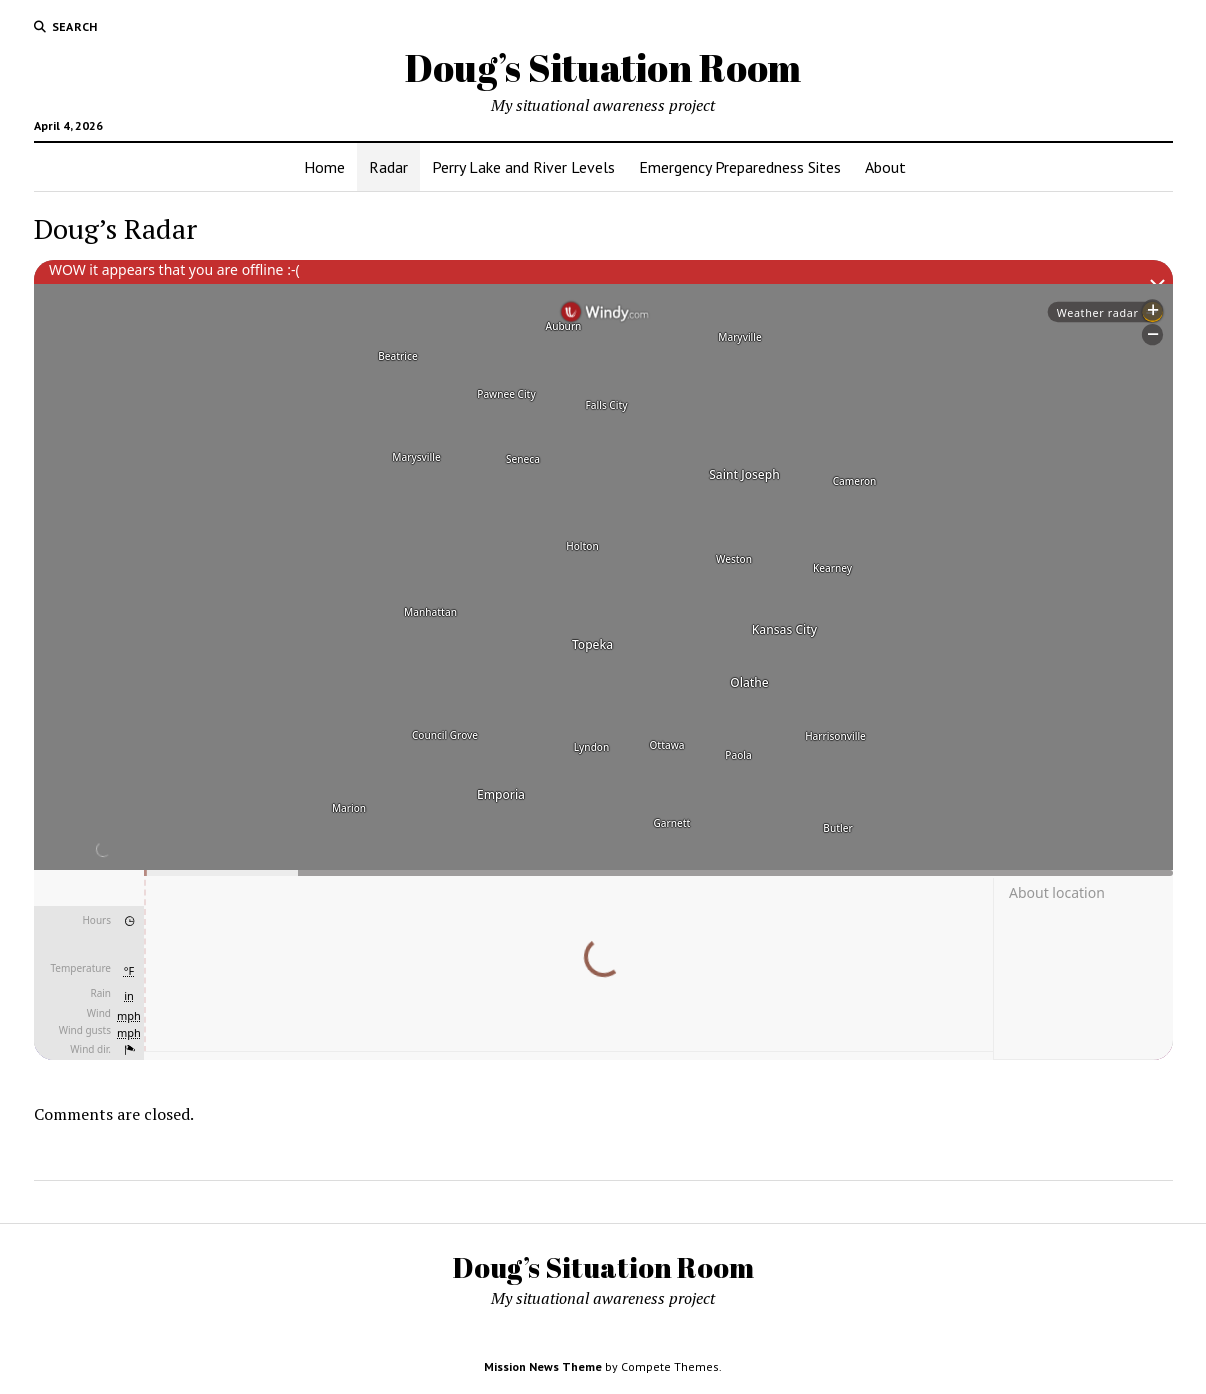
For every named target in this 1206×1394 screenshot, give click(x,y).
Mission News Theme (543, 1366)
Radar (388, 167)
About (885, 167)
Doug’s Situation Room (603, 67)
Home (324, 167)
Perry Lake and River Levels (523, 167)
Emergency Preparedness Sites (740, 167)
